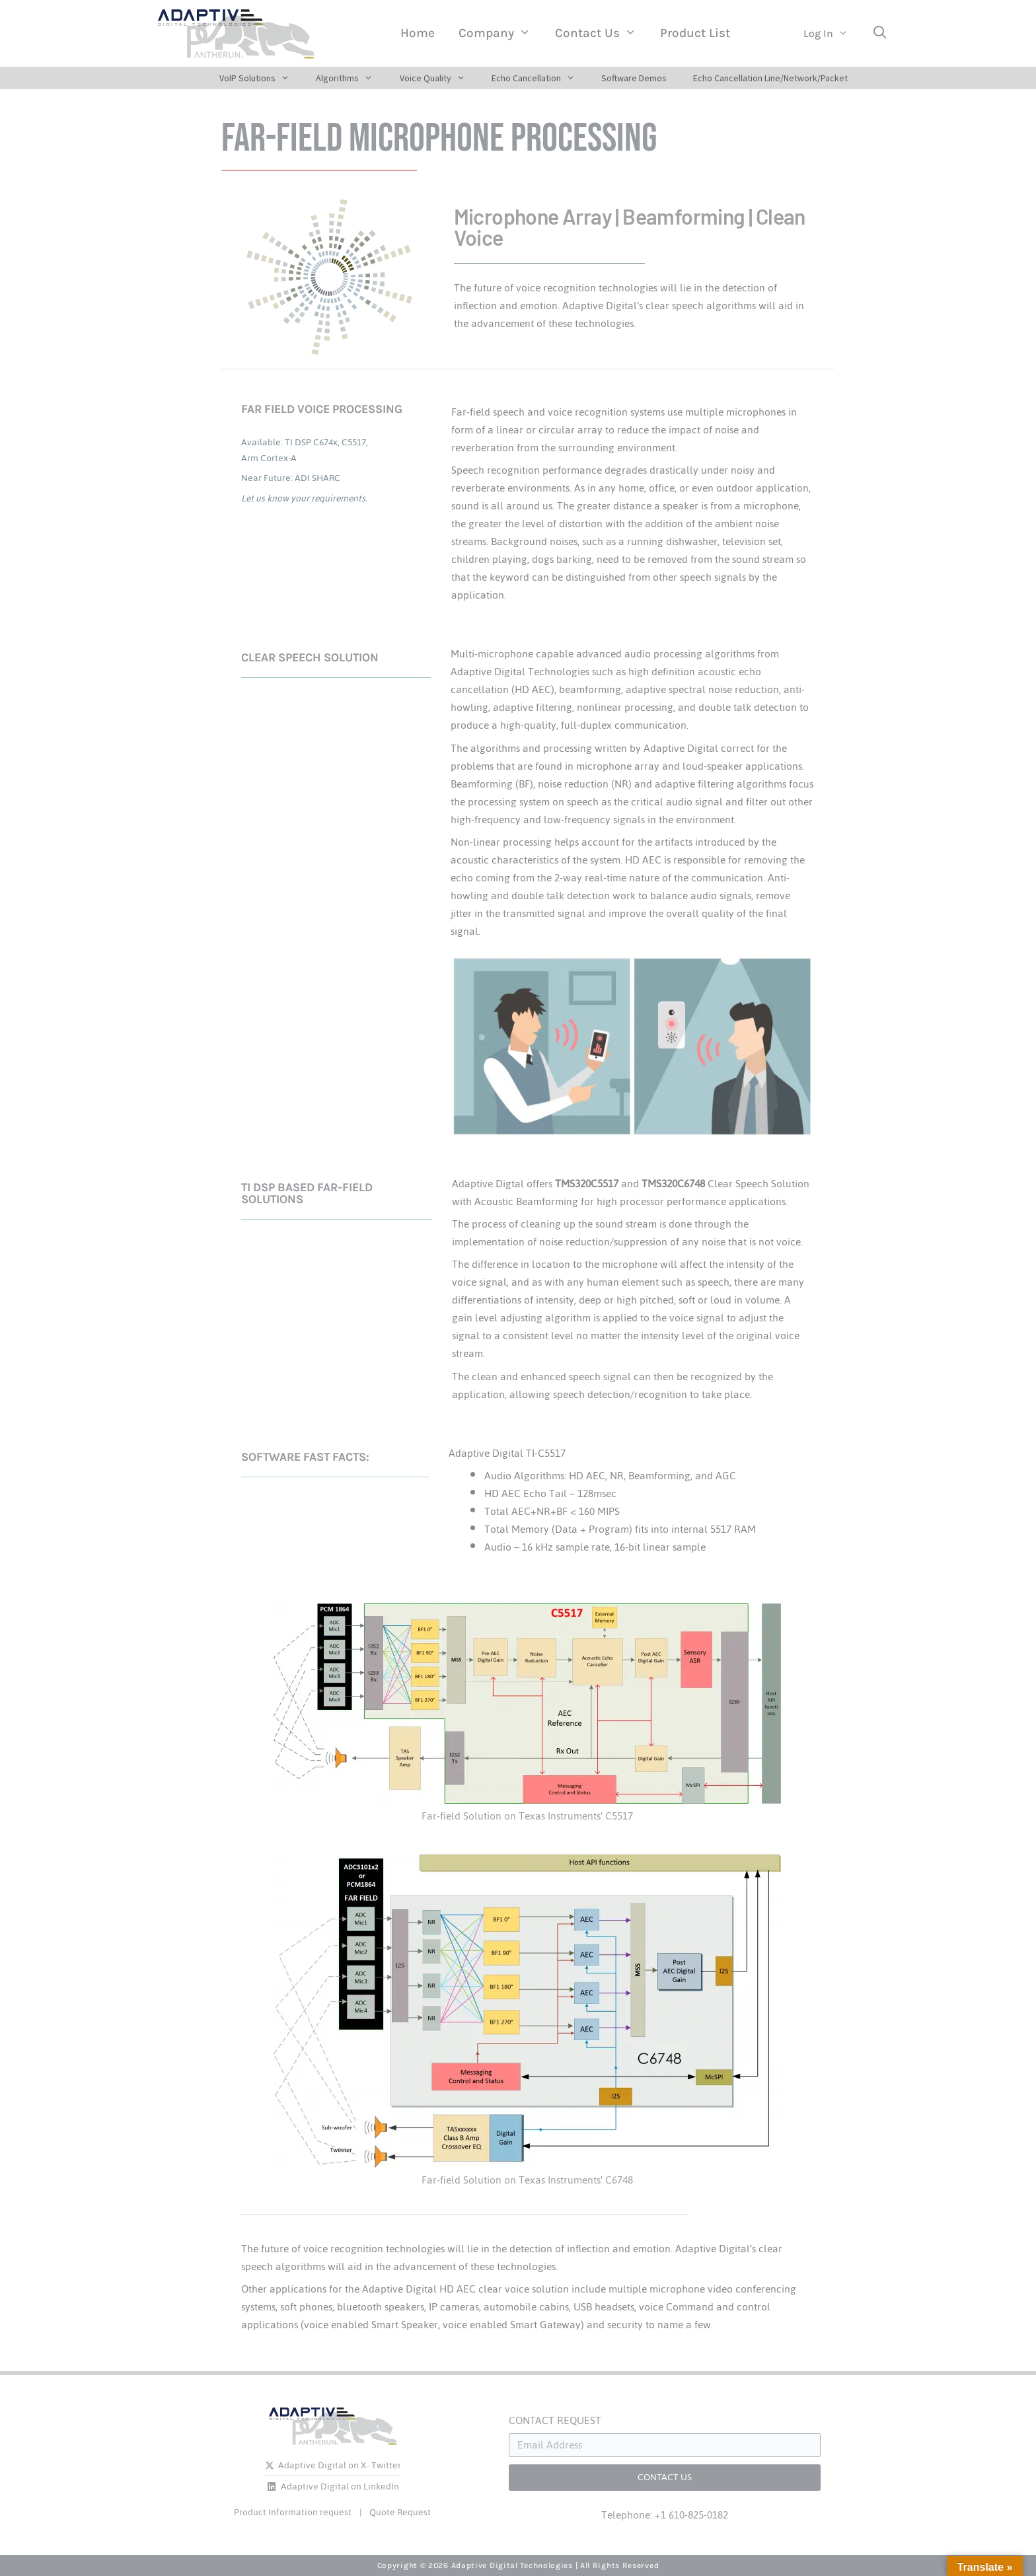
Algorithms (351, 78)
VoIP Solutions (261, 78)
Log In (831, 34)
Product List (695, 33)
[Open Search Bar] (880, 33)
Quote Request (400, 2512)
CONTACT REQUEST (555, 2421)
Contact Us (601, 33)
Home (417, 33)
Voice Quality (439, 78)
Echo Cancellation (540, 78)
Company (500, 33)
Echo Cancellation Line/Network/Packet (770, 78)
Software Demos (634, 78)
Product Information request (293, 2512)
